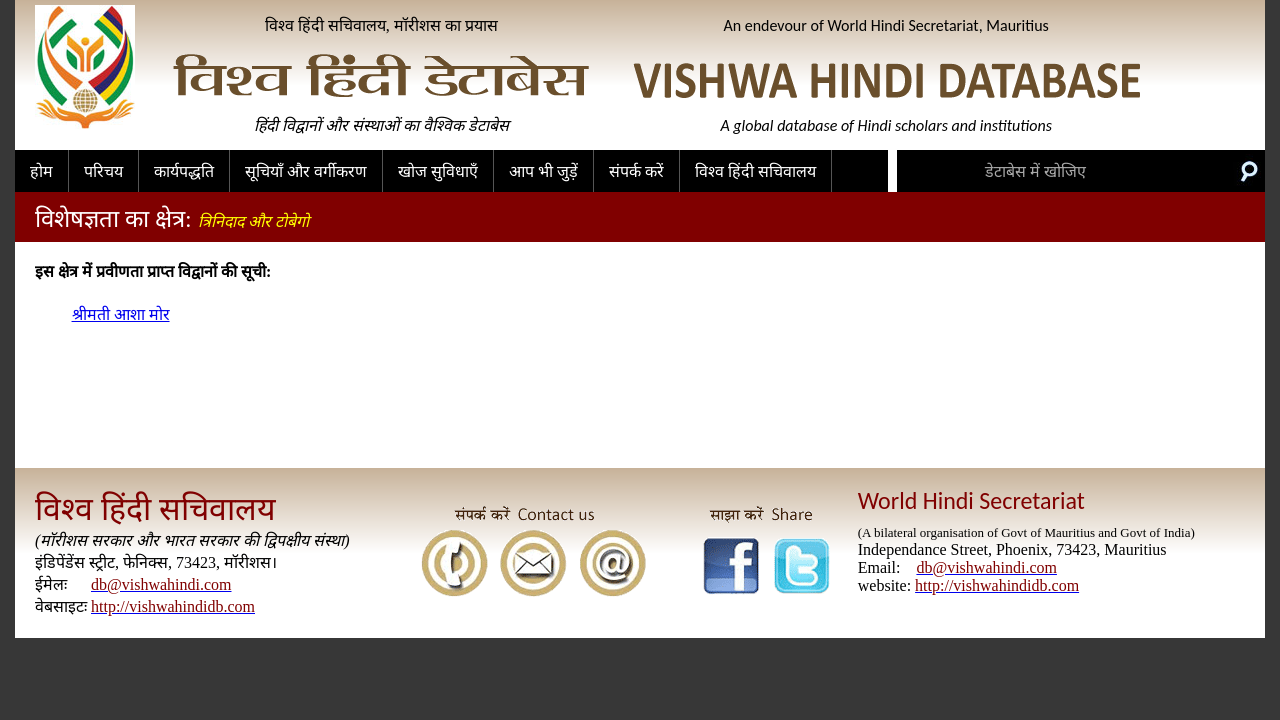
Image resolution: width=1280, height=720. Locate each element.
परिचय (103, 171)
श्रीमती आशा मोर (121, 314)
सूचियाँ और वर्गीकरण (306, 171)
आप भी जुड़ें (543, 171)
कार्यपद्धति (184, 171)
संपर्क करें (636, 171)
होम (41, 171)
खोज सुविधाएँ (438, 171)
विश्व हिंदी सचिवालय (755, 171)
